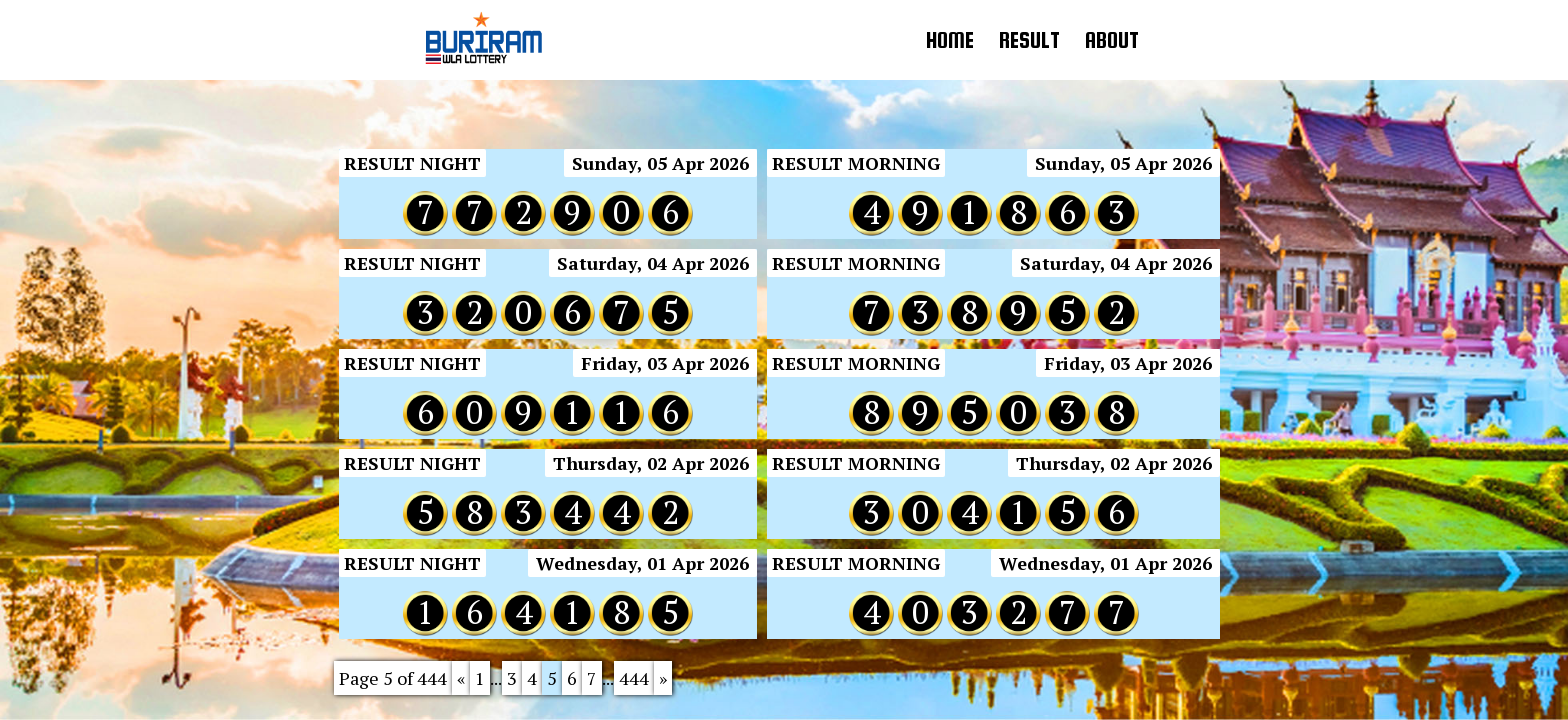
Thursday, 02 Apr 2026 (651, 463)
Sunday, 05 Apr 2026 (660, 163)
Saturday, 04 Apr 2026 (653, 263)
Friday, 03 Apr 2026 (665, 363)
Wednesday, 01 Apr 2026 (642, 563)
